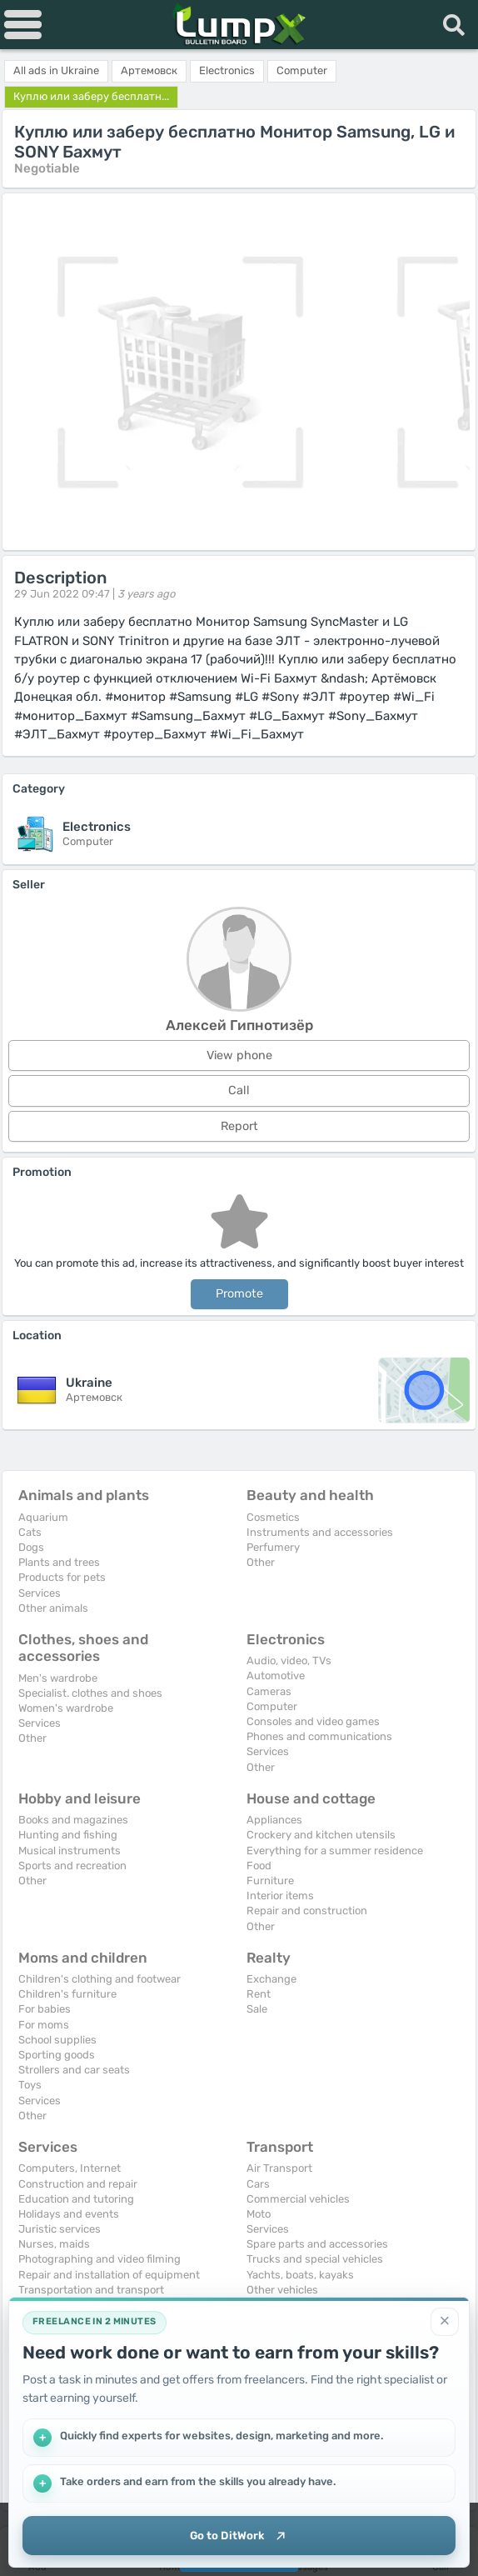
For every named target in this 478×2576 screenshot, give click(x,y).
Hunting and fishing (67, 1834)
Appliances (274, 1819)
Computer (271, 1706)
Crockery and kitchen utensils (321, 1834)
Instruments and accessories (319, 1532)
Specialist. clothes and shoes (90, 1693)
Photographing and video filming (99, 2259)
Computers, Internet (69, 2168)
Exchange (271, 1979)
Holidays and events (68, 2214)
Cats (30, 1532)
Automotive (275, 1675)
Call (239, 1090)
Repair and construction (306, 1910)
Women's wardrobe (65, 1708)
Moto (258, 2214)
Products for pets (62, 1577)
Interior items (280, 1895)
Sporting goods (56, 2054)
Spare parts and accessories (317, 2244)
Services (39, 1593)
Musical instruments (69, 1850)
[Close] (445, 2318)
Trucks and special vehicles (314, 2259)
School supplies (57, 2039)
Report (239, 1126)
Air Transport (279, 2168)
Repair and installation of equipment (109, 2274)
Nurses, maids (54, 2244)
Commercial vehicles (298, 2199)
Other (260, 1562)
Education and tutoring (76, 2199)
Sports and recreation (72, 1865)
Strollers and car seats (74, 2069)
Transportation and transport (91, 2289)
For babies (44, 2009)
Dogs (31, 1547)
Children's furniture (67, 1994)
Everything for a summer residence (334, 1850)
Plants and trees (59, 1562)
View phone (239, 1055)
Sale (256, 2009)
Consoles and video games (313, 1721)
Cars (258, 2184)
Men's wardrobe (57, 1678)
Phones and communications (319, 1736)
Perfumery (273, 1547)
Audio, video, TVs (288, 1660)
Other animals (53, 1608)
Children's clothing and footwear (99, 1979)
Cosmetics (273, 1517)
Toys (30, 2084)
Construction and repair (77, 2184)
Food (258, 1865)
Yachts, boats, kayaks (300, 2274)
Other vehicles (282, 2289)
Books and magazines (73, 1819)
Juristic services (59, 2229)
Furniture (270, 1880)
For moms (43, 2024)
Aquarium (43, 1517)
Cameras (268, 1691)
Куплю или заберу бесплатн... (91, 96)
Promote (239, 1294)
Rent (258, 1994)
